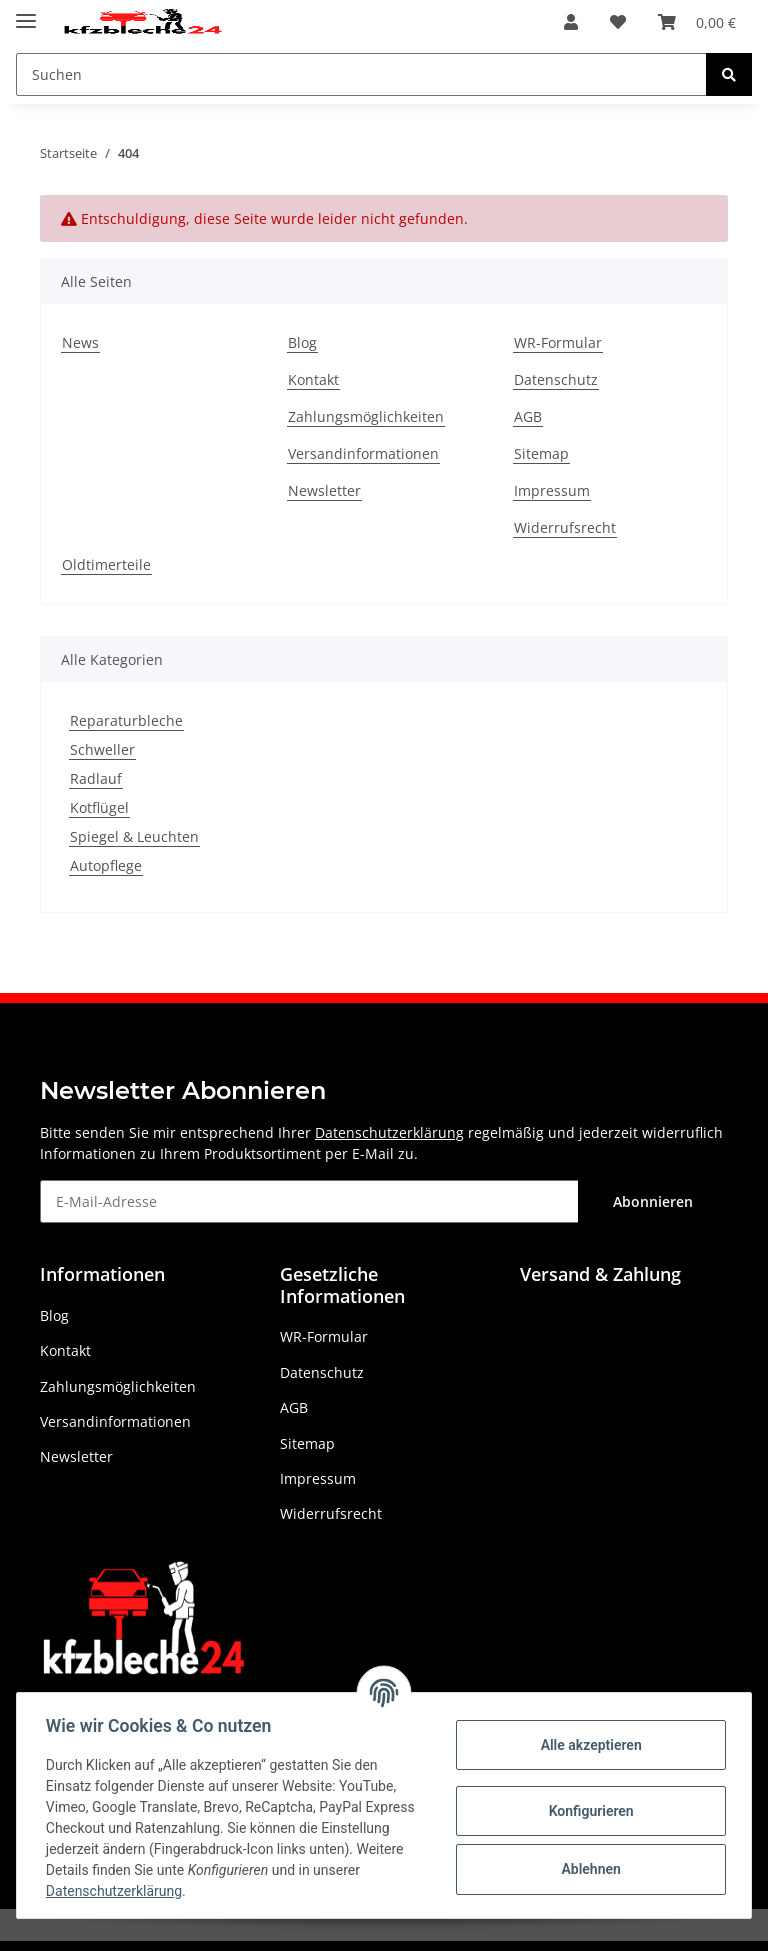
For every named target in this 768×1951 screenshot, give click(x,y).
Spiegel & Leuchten (134, 836)
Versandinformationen (363, 453)
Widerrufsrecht (565, 527)
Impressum (552, 490)
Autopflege (106, 865)
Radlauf (96, 778)
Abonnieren (653, 1201)
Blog (302, 342)
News (80, 342)
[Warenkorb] (697, 22)
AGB (528, 416)
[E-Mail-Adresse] (309, 1201)
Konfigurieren (587, 1811)
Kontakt (313, 379)
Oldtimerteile (106, 564)
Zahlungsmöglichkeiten (366, 416)
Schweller (102, 749)
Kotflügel (99, 807)
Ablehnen (587, 1869)
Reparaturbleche (126, 720)
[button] (571, 22)
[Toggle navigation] (26, 12)
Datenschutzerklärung (389, 1132)
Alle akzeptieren (587, 1745)
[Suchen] (361, 74)
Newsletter (324, 490)
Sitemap (541, 453)
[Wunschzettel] (618, 22)
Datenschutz (556, 379)
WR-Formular (558, 342)
